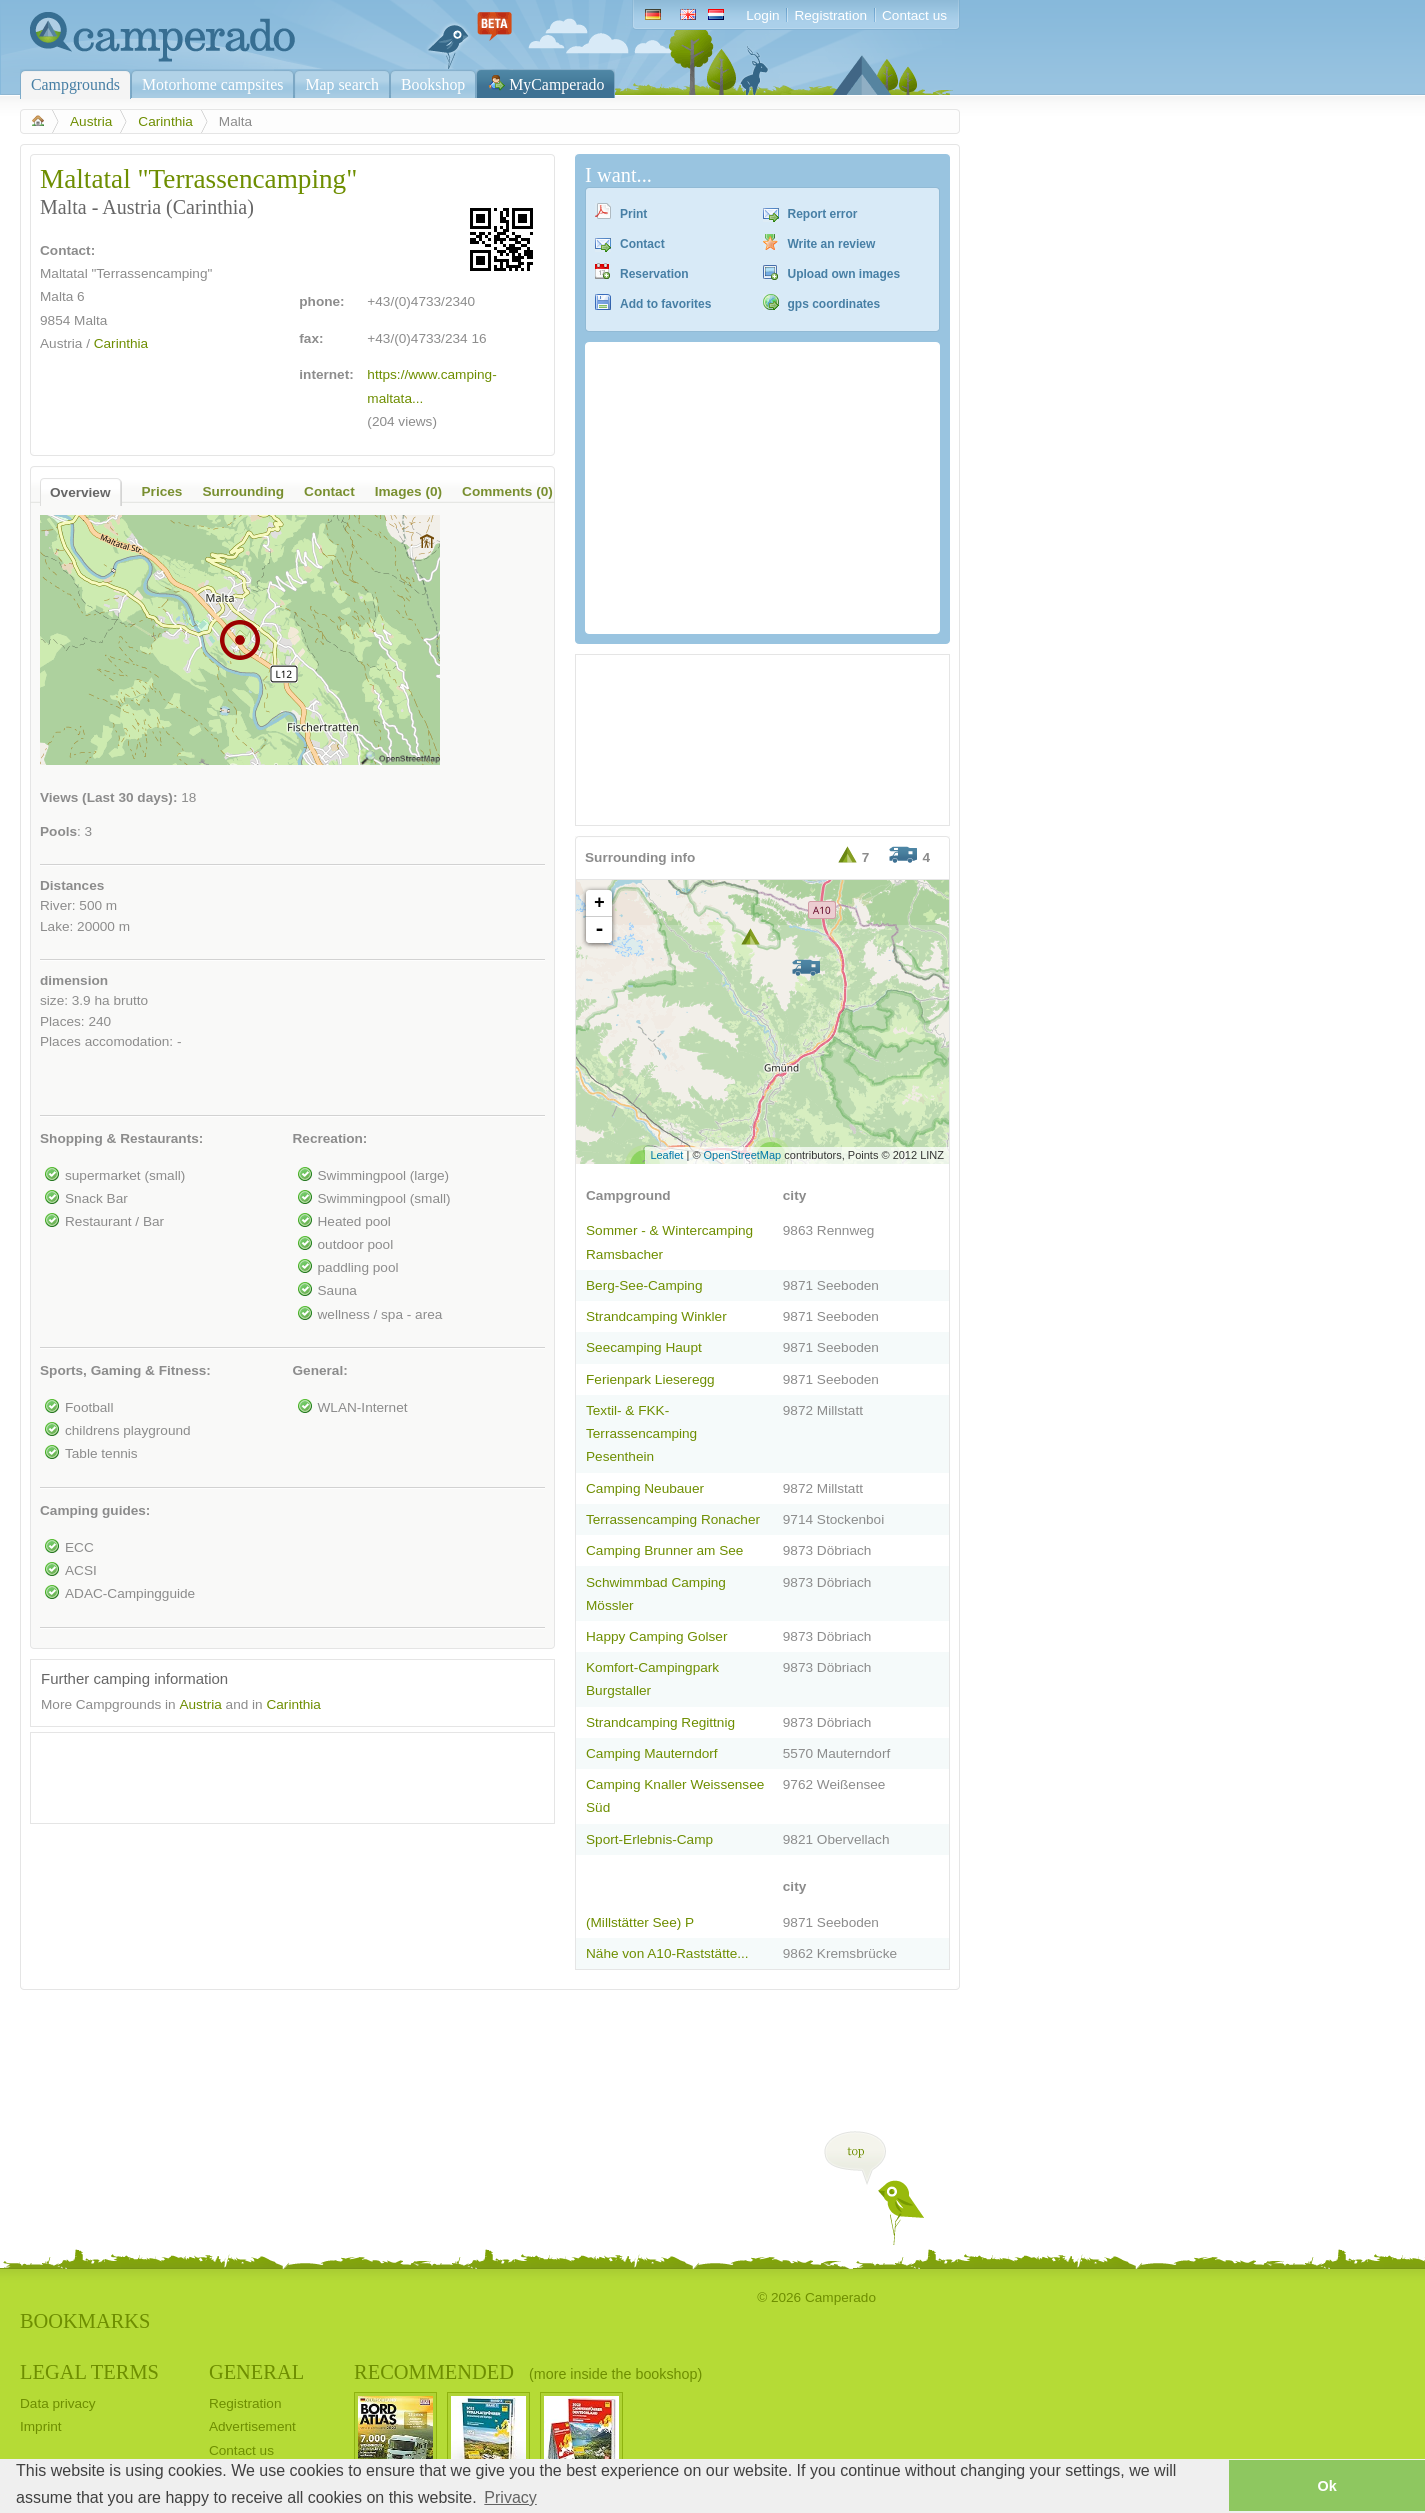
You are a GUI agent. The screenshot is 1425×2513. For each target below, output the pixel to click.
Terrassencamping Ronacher (673, 1519)
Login (762, 15)
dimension (74, 980)
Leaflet (666, 1155)
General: (320, 1370)
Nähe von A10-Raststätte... (667, 1953)
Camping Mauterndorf (652, 1753)
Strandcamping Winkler (656, 1316)
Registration (830, 15)
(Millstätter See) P (640, 1922)
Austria (91, 121)
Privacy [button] (510, 2497)
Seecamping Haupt (644, 1347)
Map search (342, 84)
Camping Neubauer (645, 1488)
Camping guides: (95, 1510)
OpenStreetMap (743, 1155)
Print (633, 214)
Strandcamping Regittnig (660, 1722)
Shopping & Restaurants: (121, 1138)
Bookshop (433, 84)
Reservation (654, 274)
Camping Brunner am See (664, 1550)
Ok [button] (1326, 2486)
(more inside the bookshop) (615, 2374)
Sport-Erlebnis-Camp (649, 1839)
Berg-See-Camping (644, 1285)
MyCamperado (556, 84)
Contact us (914, 15)
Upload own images (844, 274)
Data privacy (58, 2403)
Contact (642, 244)
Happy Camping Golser (656, 1636)
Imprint (41, 2426)
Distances (72, 885)
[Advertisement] (275, 1773)
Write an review (832, 244)
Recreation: (330, 1138)
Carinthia (165, 121)
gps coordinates (834, 304)
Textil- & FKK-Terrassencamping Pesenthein (641, 1433)
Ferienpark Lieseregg (650, 1379)
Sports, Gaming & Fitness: (125, 1370)
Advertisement (252, 2426)
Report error (823, 214)
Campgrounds (75, 84)
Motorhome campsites (212, 84)
